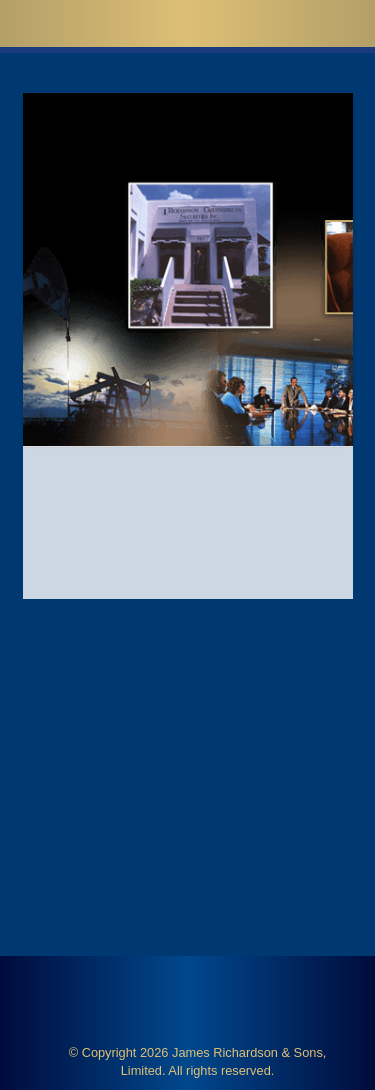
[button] (325, 22)
